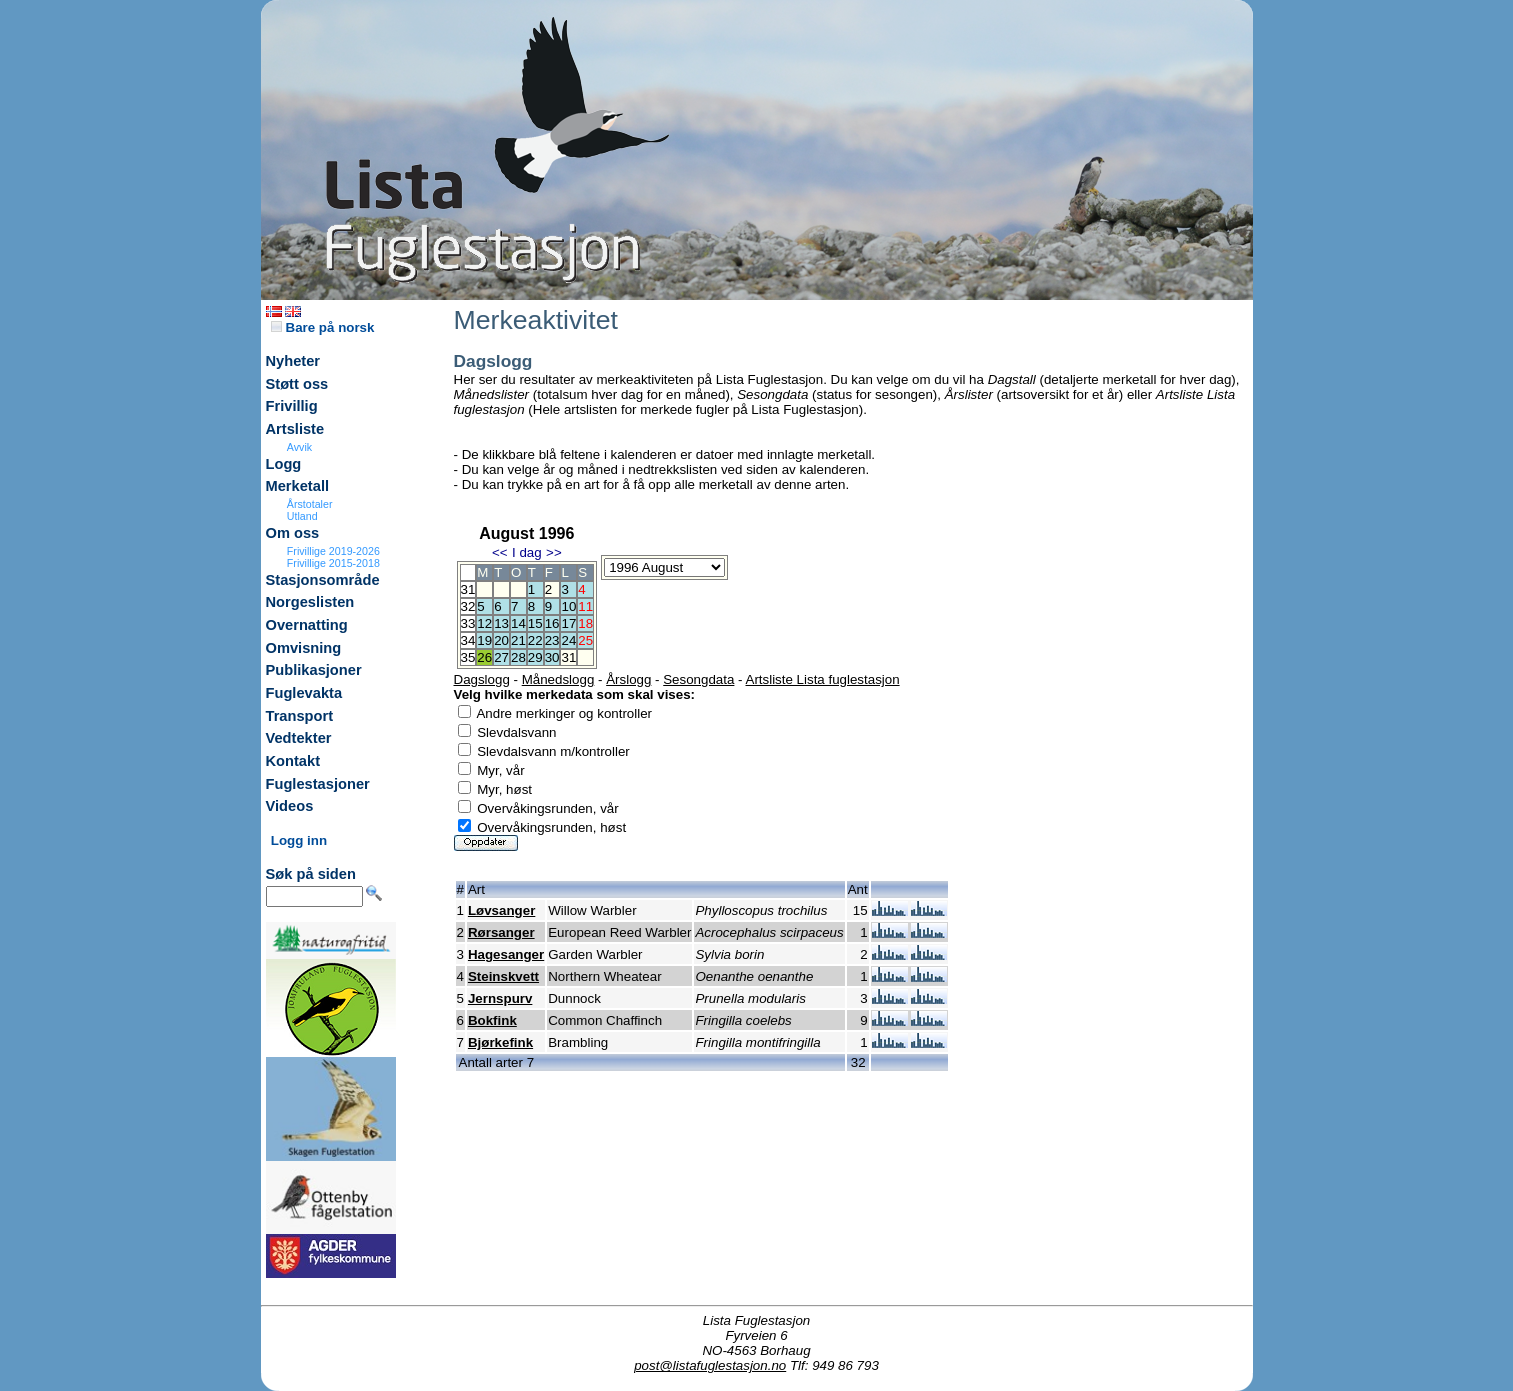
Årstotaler (310, 504)
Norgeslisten (310, 602)
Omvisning (304, 648)
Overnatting (307, 625)
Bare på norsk (323, 327)
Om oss (293, 533)
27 (501, 657)
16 (552, 623)
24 (568, 640)
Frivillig (292, 406)
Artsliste (295, 429)
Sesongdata (698, 679)
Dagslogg (482, 679)
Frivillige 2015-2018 (333, 563)
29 (535, 657)
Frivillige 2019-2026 (333, 551)
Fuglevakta (304, 693)
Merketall (298, 486)
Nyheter (293, 361)
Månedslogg (558, 679)
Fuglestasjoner (318, 784)
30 (552, 657)
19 (484, 640)
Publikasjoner (314, 670)
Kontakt (293, 761)
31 (568, 657)
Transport (300, 716)
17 (568, 623)
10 (568, 606)
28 (518, 657)
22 (535, 640)
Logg (284, 464)
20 (501, 640)
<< (500, 552)
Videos (290, 806)
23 (552, 640)
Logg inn (299, 840)
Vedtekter (299, 738)
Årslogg (628, 679)
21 (518, 640)
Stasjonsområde (323, 580)
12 (484, 623)
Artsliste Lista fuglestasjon (823, 679)
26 (484, 657)
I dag (527, 552)
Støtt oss (297, 384)
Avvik (299, 447)
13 (501, 623)
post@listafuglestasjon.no (710, 1365)
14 (518, 623)
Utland (302, 516)
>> (554, 552)
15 (535, 623)
